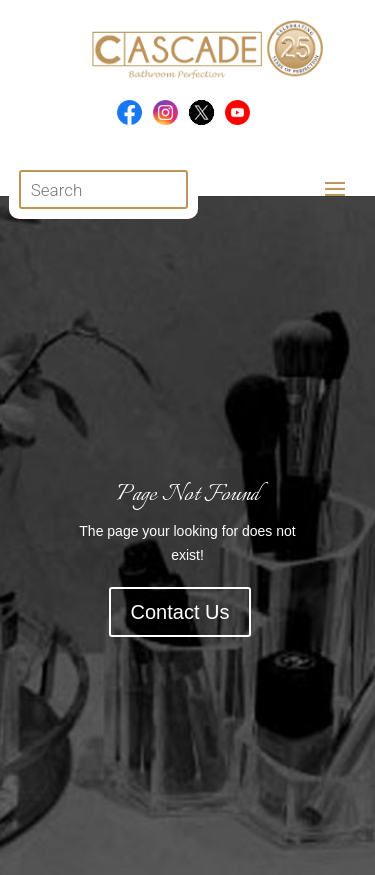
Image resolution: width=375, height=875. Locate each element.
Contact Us (180, 612)
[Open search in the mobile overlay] (103, 189)
